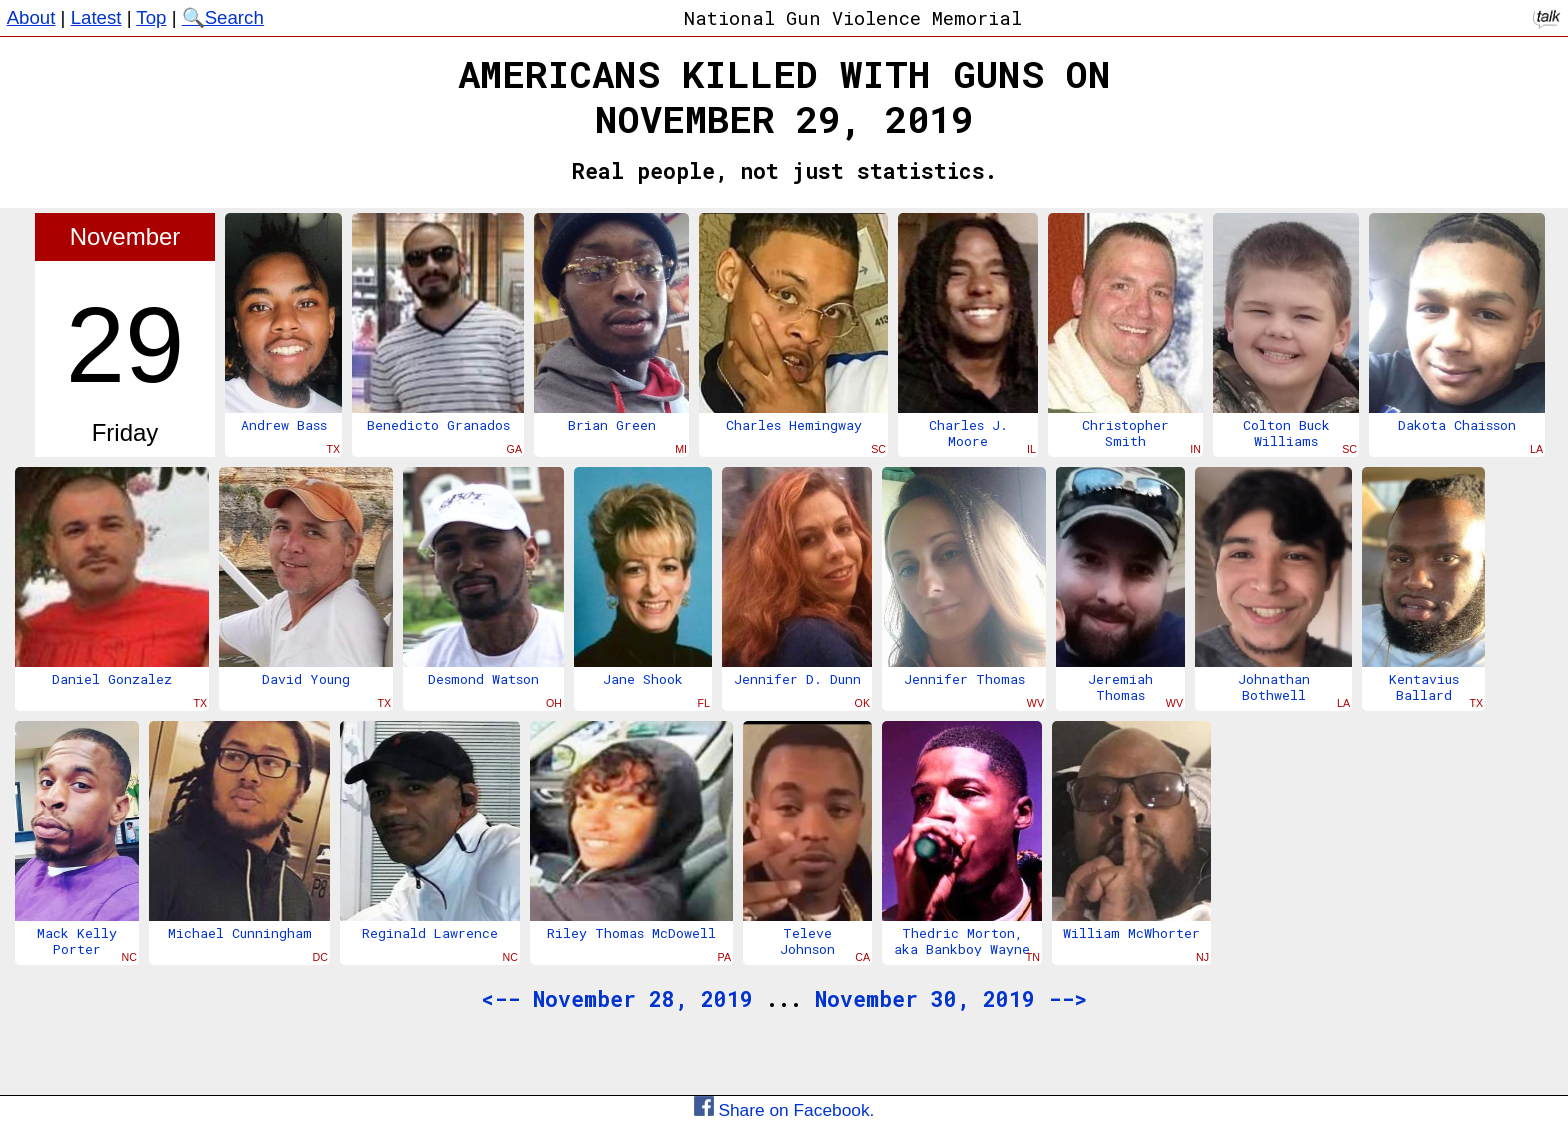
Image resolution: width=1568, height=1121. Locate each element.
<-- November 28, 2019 (617, 999)
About (31, 17)
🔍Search (223, 17)
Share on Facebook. (784, 1110)
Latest (96, 17)
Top (151, 17)
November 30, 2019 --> (951, 999)
